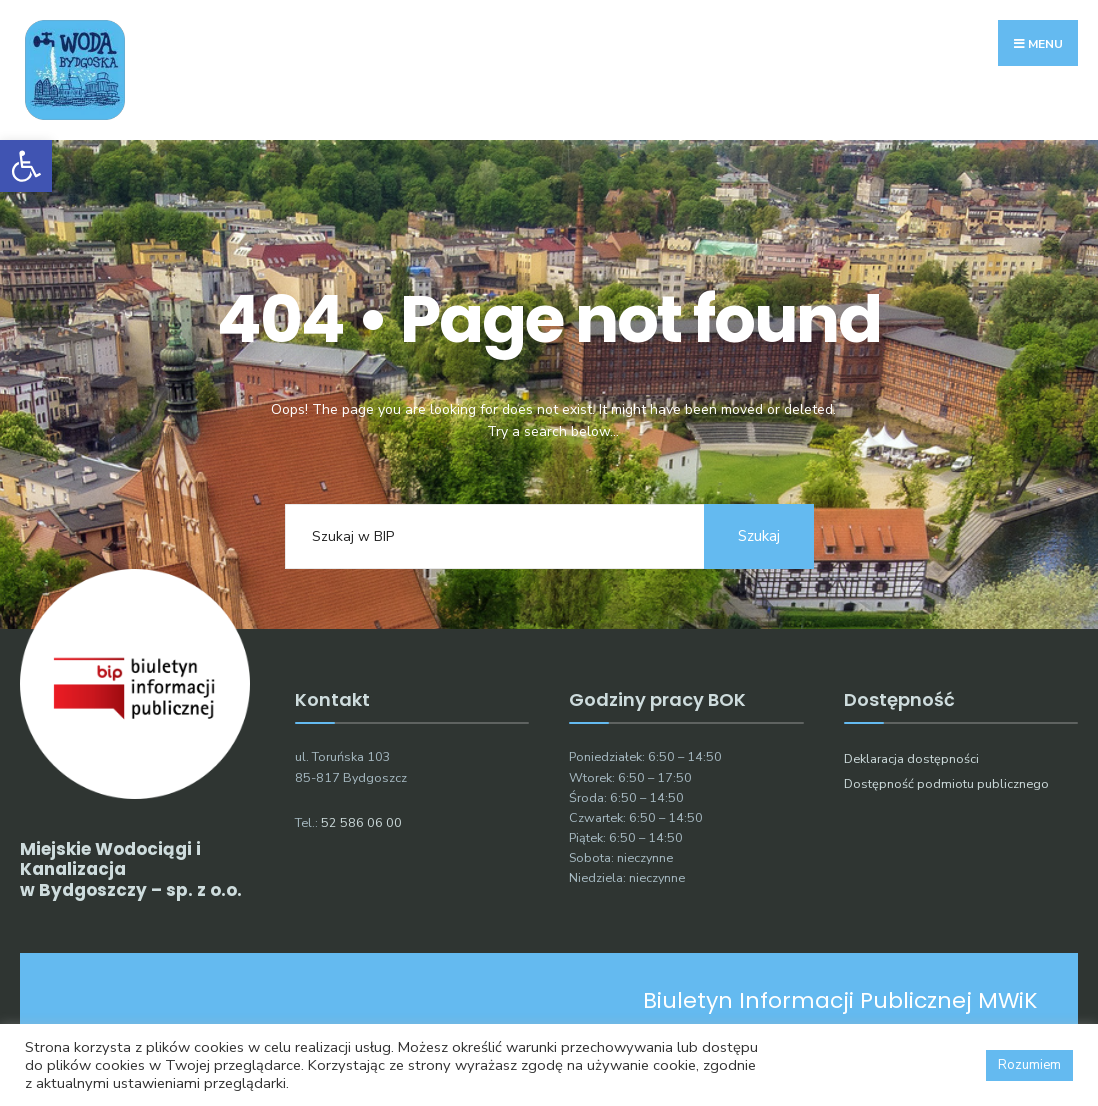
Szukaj (759, 536)
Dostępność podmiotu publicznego (946, 783)
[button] (26, 166)
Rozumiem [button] (1029, 1065)
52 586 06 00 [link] (361, 822)
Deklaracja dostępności (911, 758)
